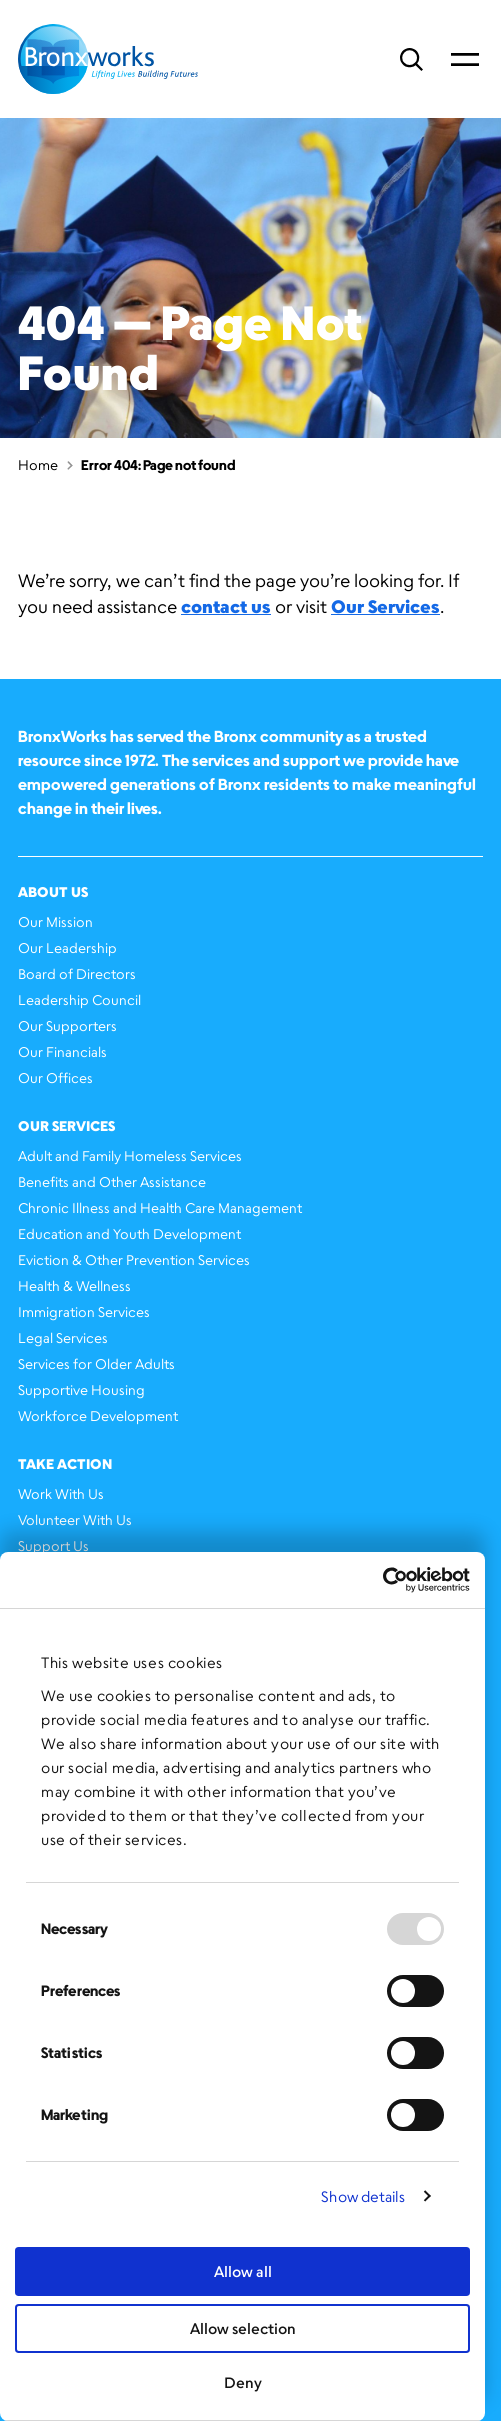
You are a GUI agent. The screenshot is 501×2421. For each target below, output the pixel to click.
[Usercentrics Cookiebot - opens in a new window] (382, 1580)
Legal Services (63, 1337)
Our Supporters (67, 1025)
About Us (53, 891)
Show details (363, 2196)
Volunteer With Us (75, 1519)
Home (38, 464)
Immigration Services (84, 1311)
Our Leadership (67, 947)
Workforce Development (98, 1415)
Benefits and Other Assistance (112, 1181)
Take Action (65, 1463)
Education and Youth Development (129, 1233)
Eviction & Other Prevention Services (134, 1259)
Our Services (385, 606)
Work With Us (61, 1493)
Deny (243, 2382)
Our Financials (62, 1051)
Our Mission (55, 921)
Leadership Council (79, 999)
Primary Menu (465, 59)
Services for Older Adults (96, 1363)
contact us (226, 606)
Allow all (243, 2271)
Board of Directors (77, 973)
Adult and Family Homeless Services (130, 1155)
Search (411, 59)
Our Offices (55, 1077)
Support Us (53, 1545)
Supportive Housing (81, 1389)
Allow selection (243, 2328)
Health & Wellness (74, 1285)
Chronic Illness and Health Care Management (160, 1207)
